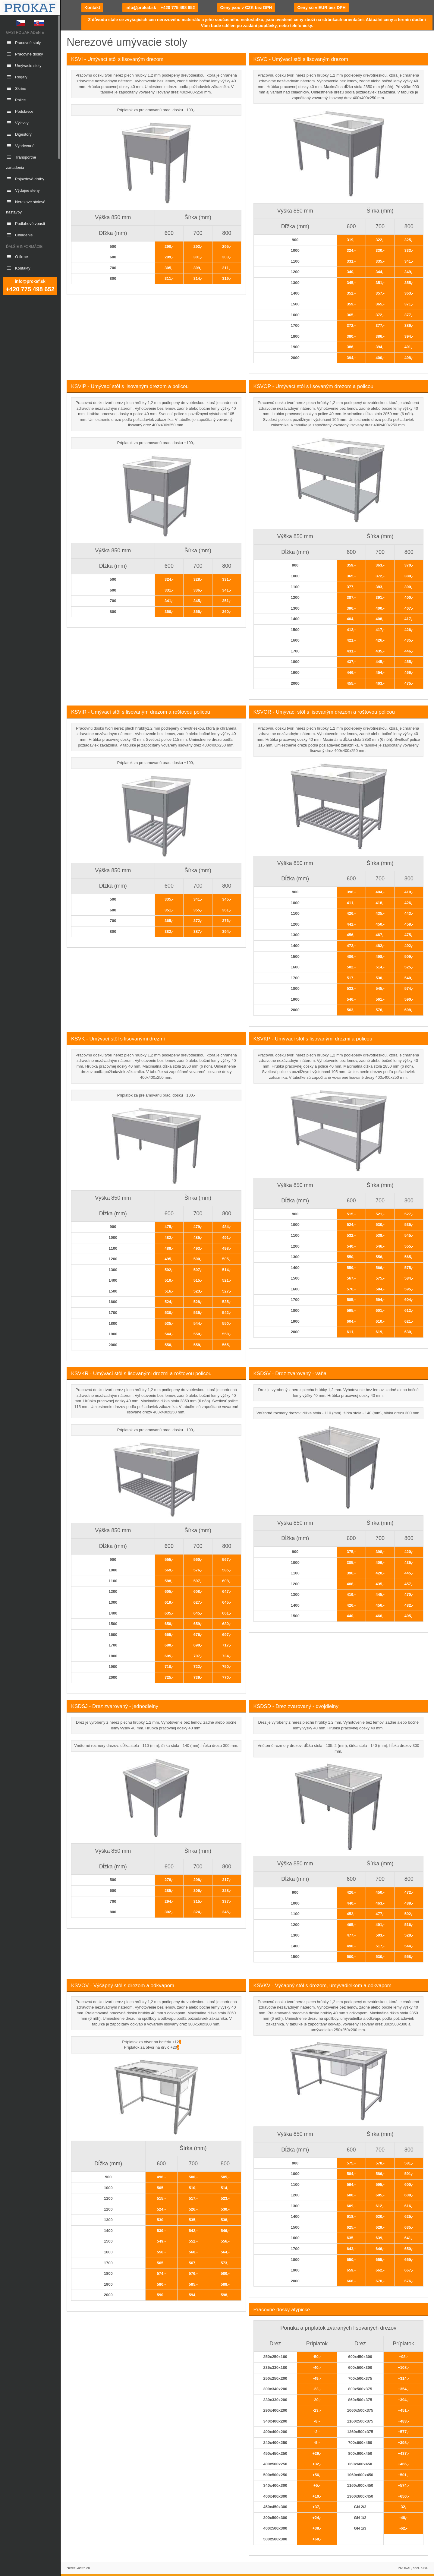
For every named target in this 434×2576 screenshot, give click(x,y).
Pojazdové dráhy (25, 179)
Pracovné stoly (23, 42)
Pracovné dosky (24, 54)
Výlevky (17, 123)
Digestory (19, 134)
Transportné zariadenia (21, 162)
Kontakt (92, 7)
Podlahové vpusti (25, 223)
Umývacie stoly (23, 65)
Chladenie (19, 235)
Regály (16, 77)
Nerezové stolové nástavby (25, 207)
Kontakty (18, 268)
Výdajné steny (23, 190)
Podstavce (19, 111)
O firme (17, 256)
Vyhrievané (20, 146)
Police (16, 100)
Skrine (16, 88)
